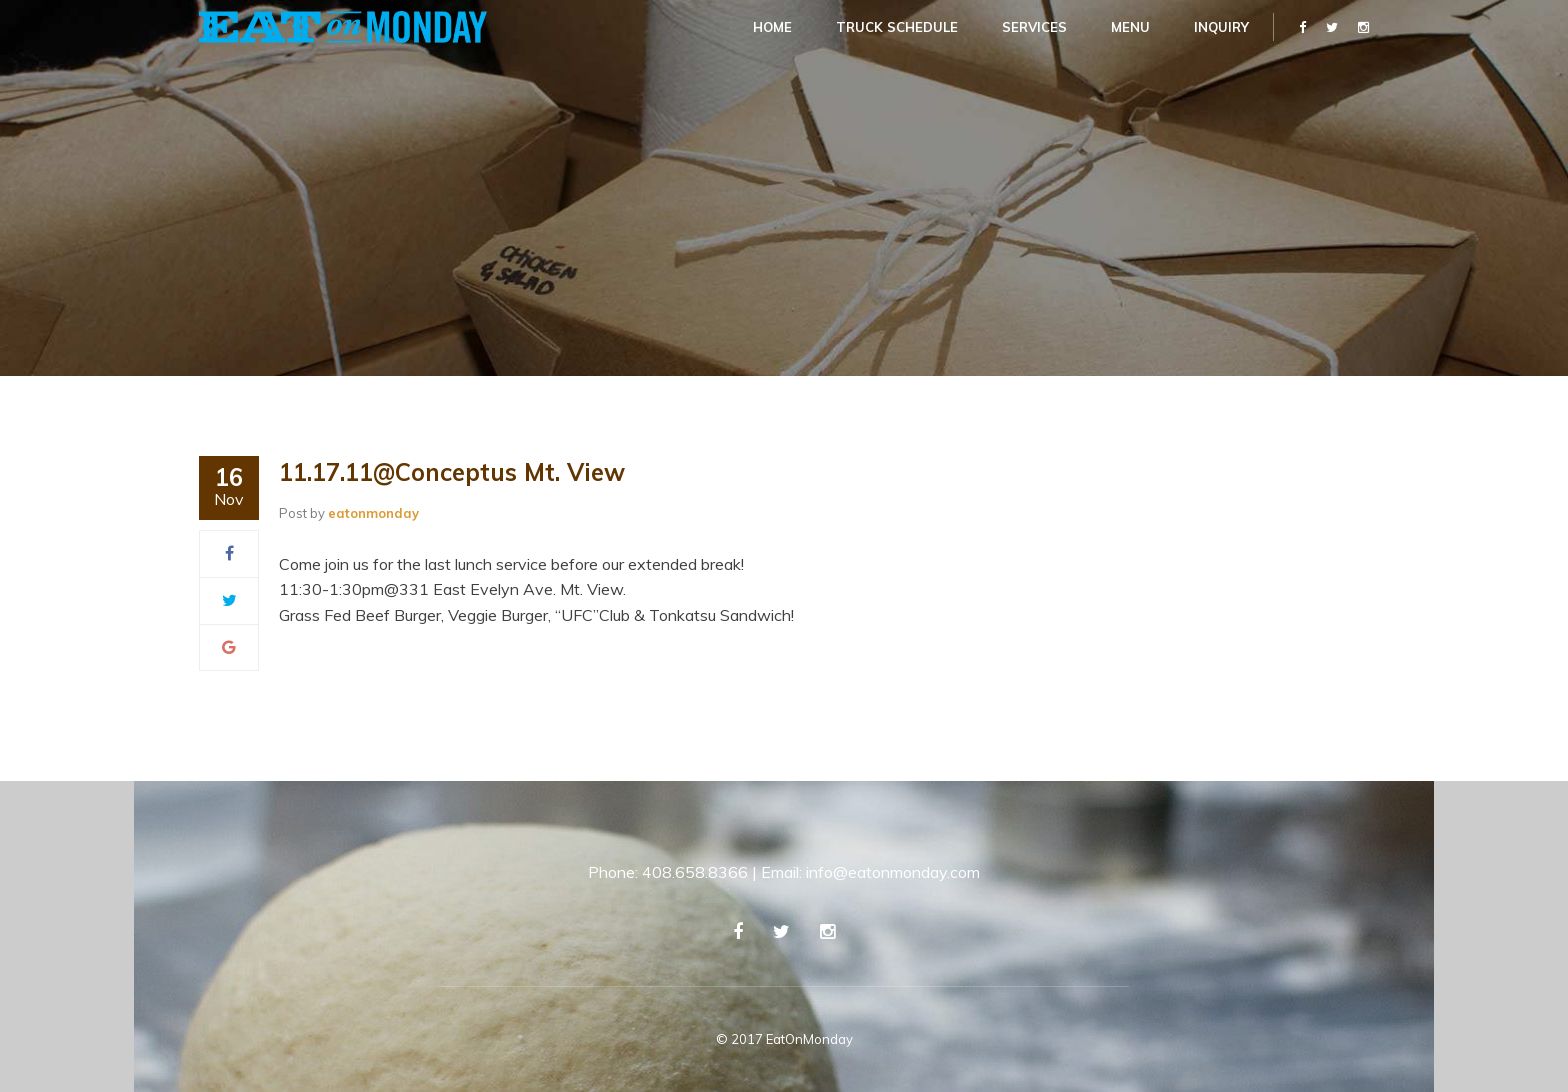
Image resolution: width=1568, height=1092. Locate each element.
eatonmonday (373, 513)
